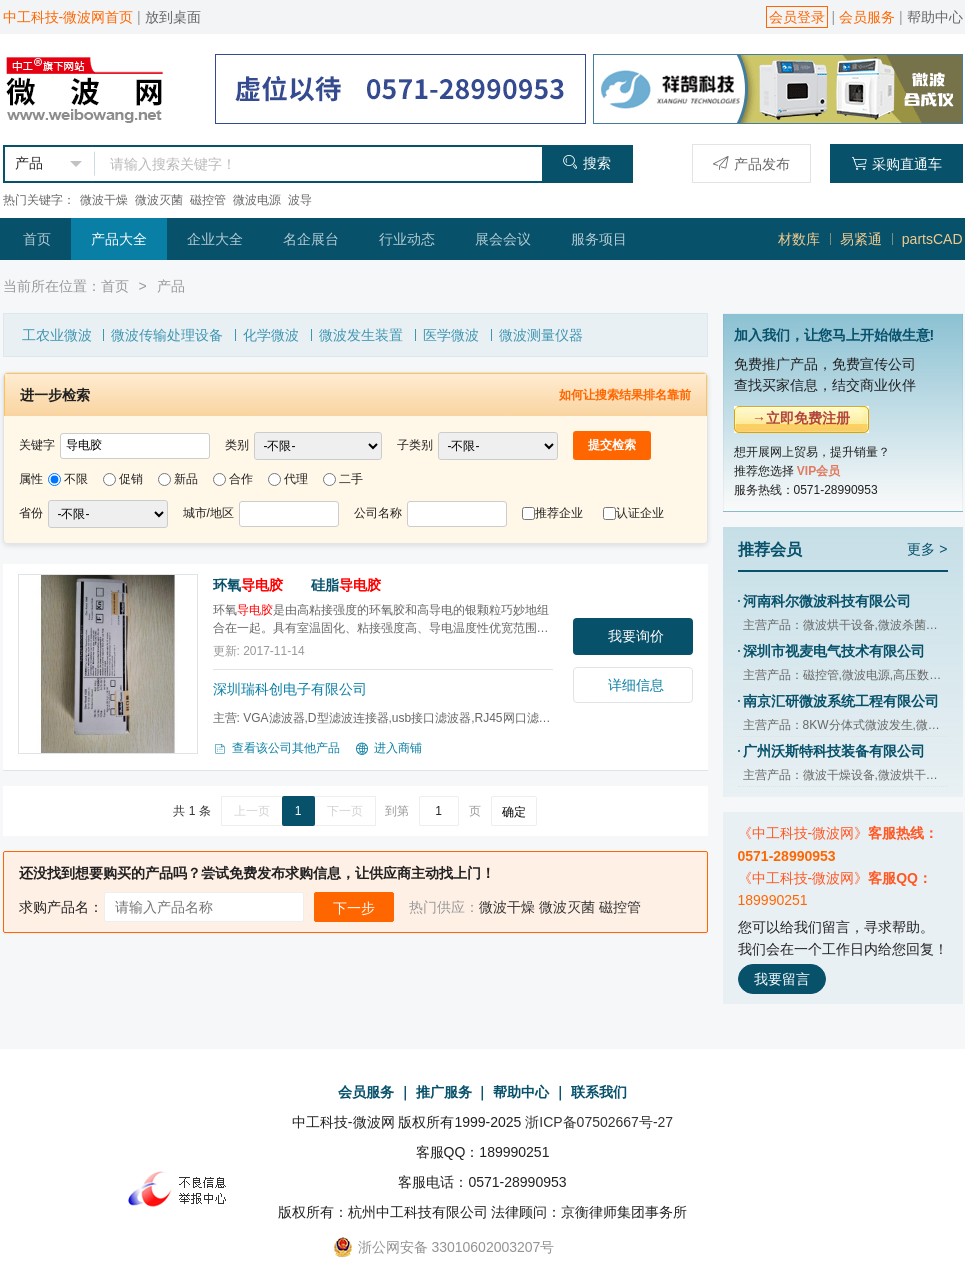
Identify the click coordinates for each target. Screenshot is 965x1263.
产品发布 (751, 163)
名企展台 (311, 239)
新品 (186, 479)
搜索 (586, 162)
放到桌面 (173, 17)
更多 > (927, 549)
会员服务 (867, 17)
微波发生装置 (361, 335)
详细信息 (636, 685)
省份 (31, 513)
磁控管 (208, 200)
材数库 (799, 239)
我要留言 (782, 979)
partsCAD (932, 239)
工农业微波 (57, 335)
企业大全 (215, 239)
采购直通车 (896, 163)
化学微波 (271, 335)
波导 (300, 200)
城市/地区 (208, 513)
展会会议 (503, 239)
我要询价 (636, 636)
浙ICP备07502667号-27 (599, 1122)
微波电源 (257, 200)
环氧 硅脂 (297, 585)
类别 (237, 445)
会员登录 (797, 17)
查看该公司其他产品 (276, 749)
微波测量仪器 (541, 335)
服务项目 (599, 239)
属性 (31, 479)
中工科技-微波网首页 (68, 17)
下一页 (345, 811)
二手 (351, 479)
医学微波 (451, 335)
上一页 (252, 811)
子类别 (415, 445)
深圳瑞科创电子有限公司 (290, 689)
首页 (37, 239)
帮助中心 (935, 17)
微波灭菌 (159, 200)
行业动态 (407, 239)
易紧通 (861, 239)
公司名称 (378, 513)
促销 (131, 479)
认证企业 (640, 513)
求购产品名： (61, 907)
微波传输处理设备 (167, 335)
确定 (514, 812)
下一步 (354, 908)
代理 (296, 479)
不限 (76, 479)
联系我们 (599, 1092)
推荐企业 (559, 513)
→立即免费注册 (801, 418)
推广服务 (444, 1092)
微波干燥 (104, 200)
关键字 (37, 445)
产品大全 (119, 239)
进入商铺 (388, 749)
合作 (241, 479)
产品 (171, 286)
